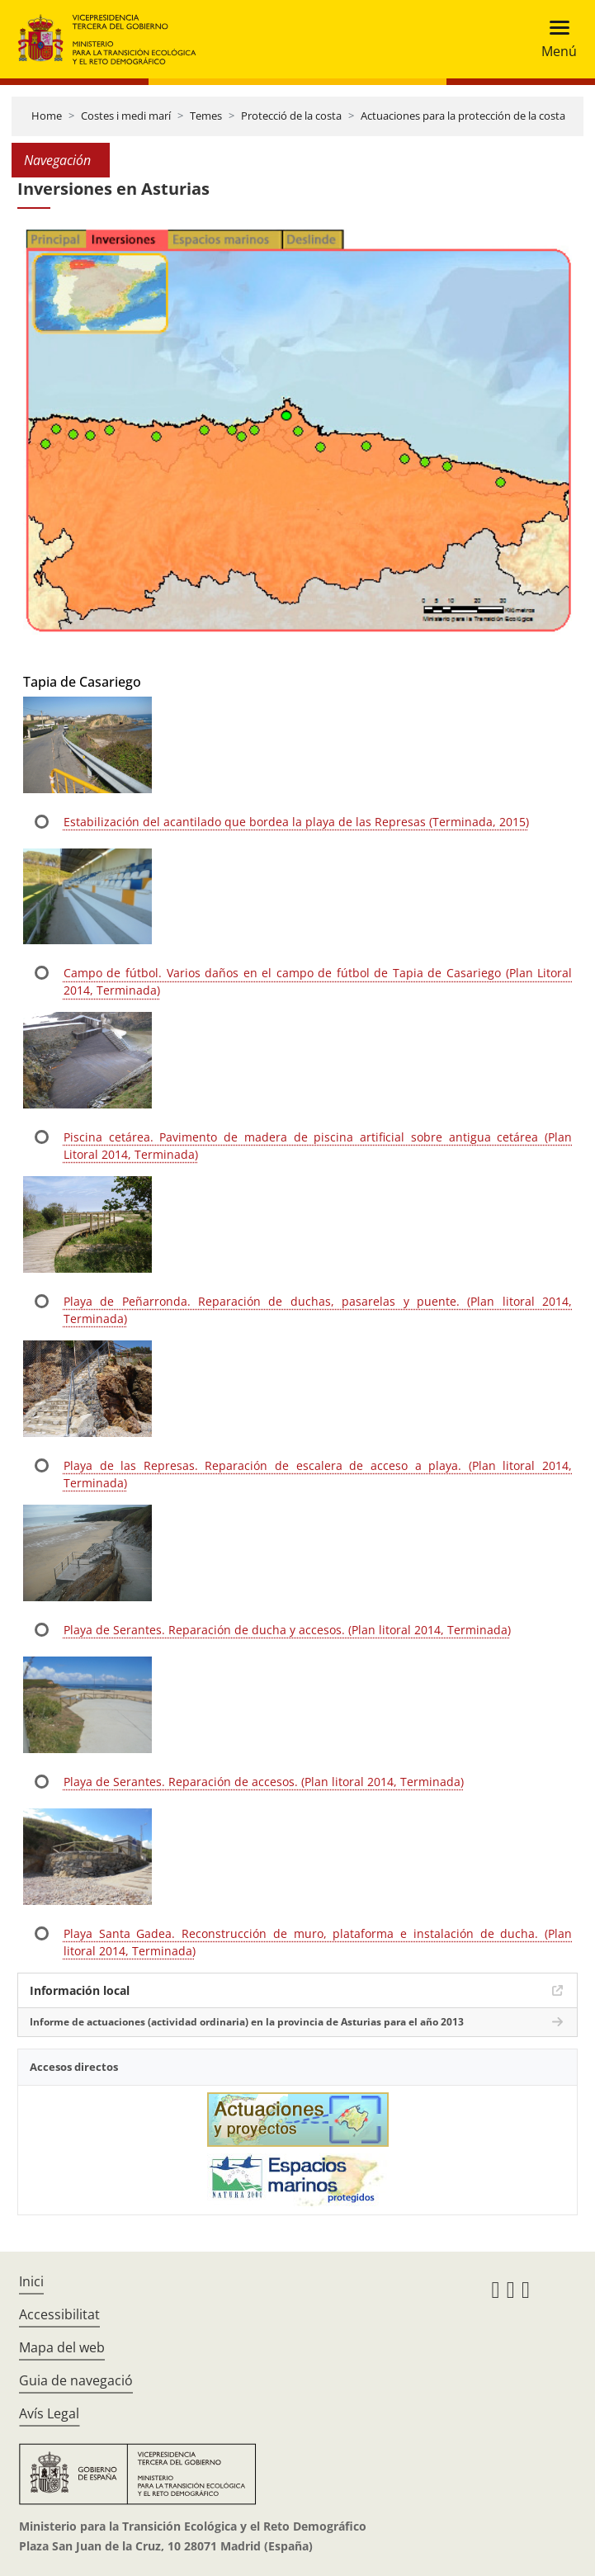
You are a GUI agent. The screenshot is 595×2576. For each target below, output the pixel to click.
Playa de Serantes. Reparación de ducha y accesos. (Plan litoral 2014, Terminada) (287, 1630)
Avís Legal (49, 2413)
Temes (206, 115)
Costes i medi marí (126, 115)
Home (46, 115)
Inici (31, 2281)
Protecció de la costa (291, 115)
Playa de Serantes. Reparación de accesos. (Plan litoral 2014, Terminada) (264, 1781)
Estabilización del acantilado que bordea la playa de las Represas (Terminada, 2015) (296, 822)
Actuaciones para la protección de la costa (463, 115)
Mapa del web (62, 2347)
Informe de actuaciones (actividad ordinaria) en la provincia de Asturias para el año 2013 (247, 2022)
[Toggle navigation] (554, 39)
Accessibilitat (59, 2314)
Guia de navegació (76, 2380)
